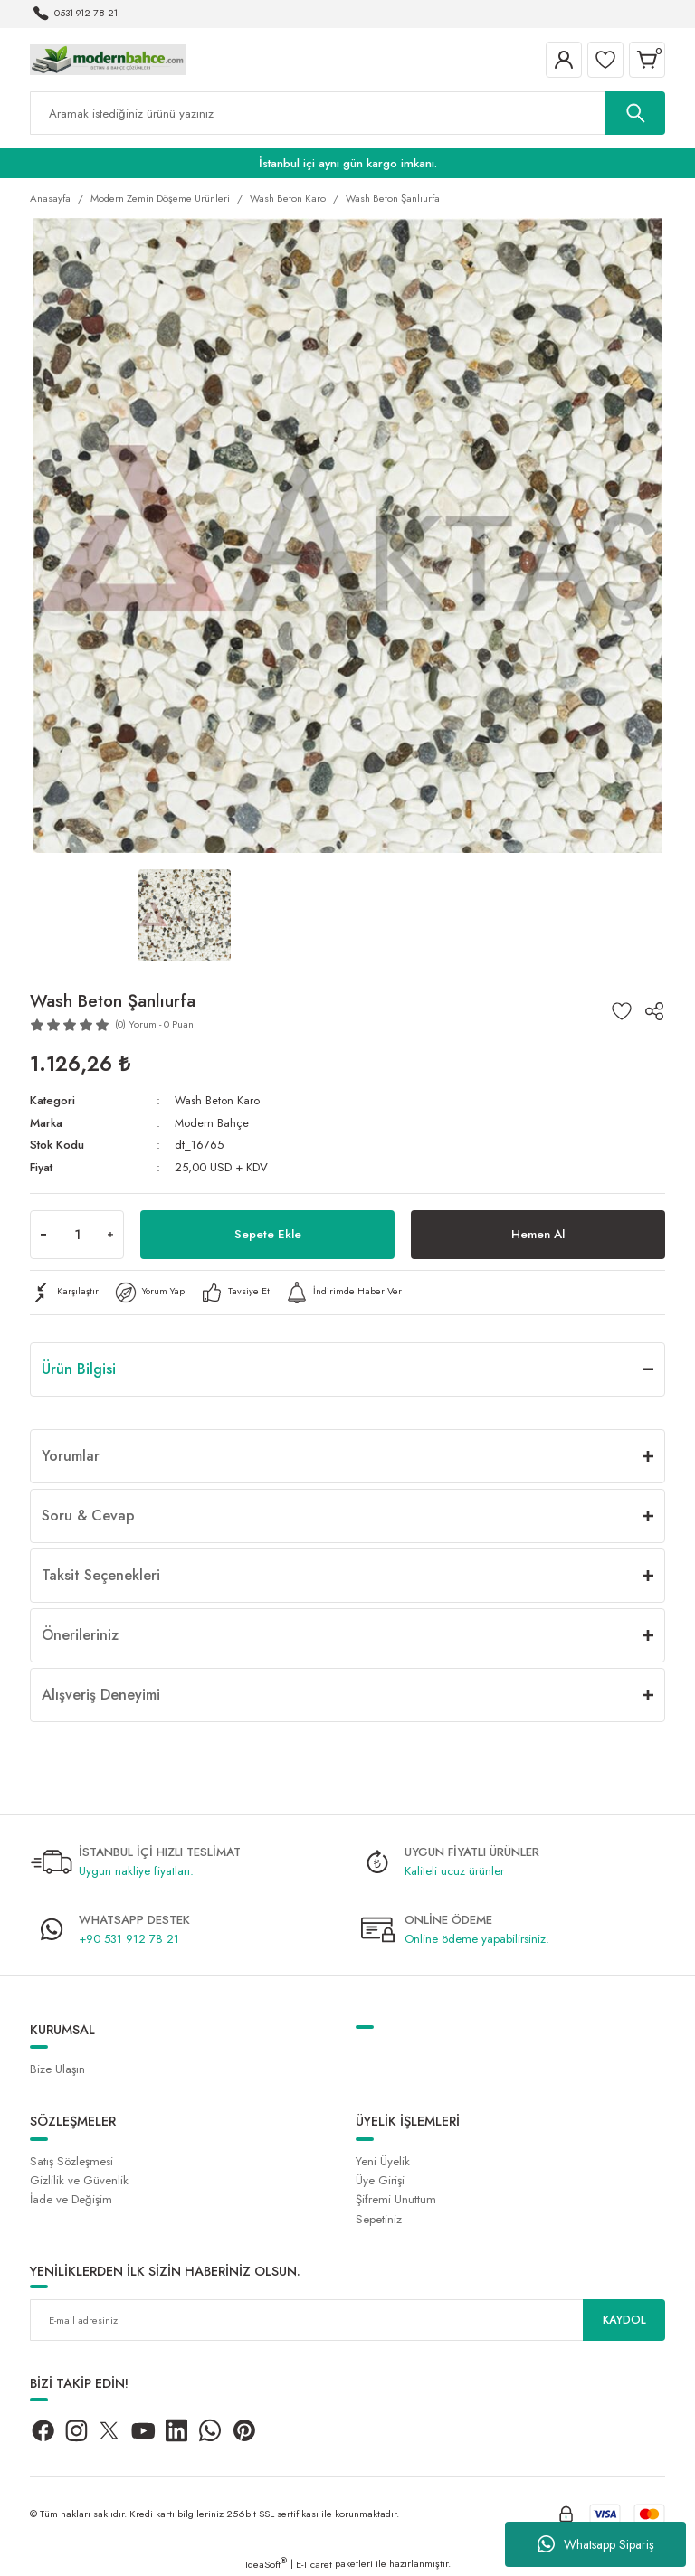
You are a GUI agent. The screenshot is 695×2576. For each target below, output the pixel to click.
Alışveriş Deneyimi (101, 1693)
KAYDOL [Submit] (624, 2319)
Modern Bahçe (213, 1123)
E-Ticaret (314, 2563)
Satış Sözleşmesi (71, 2161)
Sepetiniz (379, 2218)
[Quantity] (77, 1233)
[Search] (347, 113)
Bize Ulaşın (57, 2069)
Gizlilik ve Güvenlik (79, 2180)
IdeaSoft (266, 2563)
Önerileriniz (80, 1634)
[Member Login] (564, 60)
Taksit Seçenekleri (101, 1574)
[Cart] (647, 60)
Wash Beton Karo (218, 1100)
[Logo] (108, 59)
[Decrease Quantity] (43, 1233)
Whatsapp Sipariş (596, 2544)
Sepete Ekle (267, 1234)
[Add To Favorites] (622, 1011)
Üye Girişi (380, 2180)
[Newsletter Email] (347, 2320)
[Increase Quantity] (110, 1233)
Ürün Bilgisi (79, 1368)
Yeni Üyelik (383, 2161)
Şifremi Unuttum (396, 2199)
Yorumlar (71, 1454)
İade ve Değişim (71, 2199)
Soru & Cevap (88, 1514)
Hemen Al (538, 1234)
